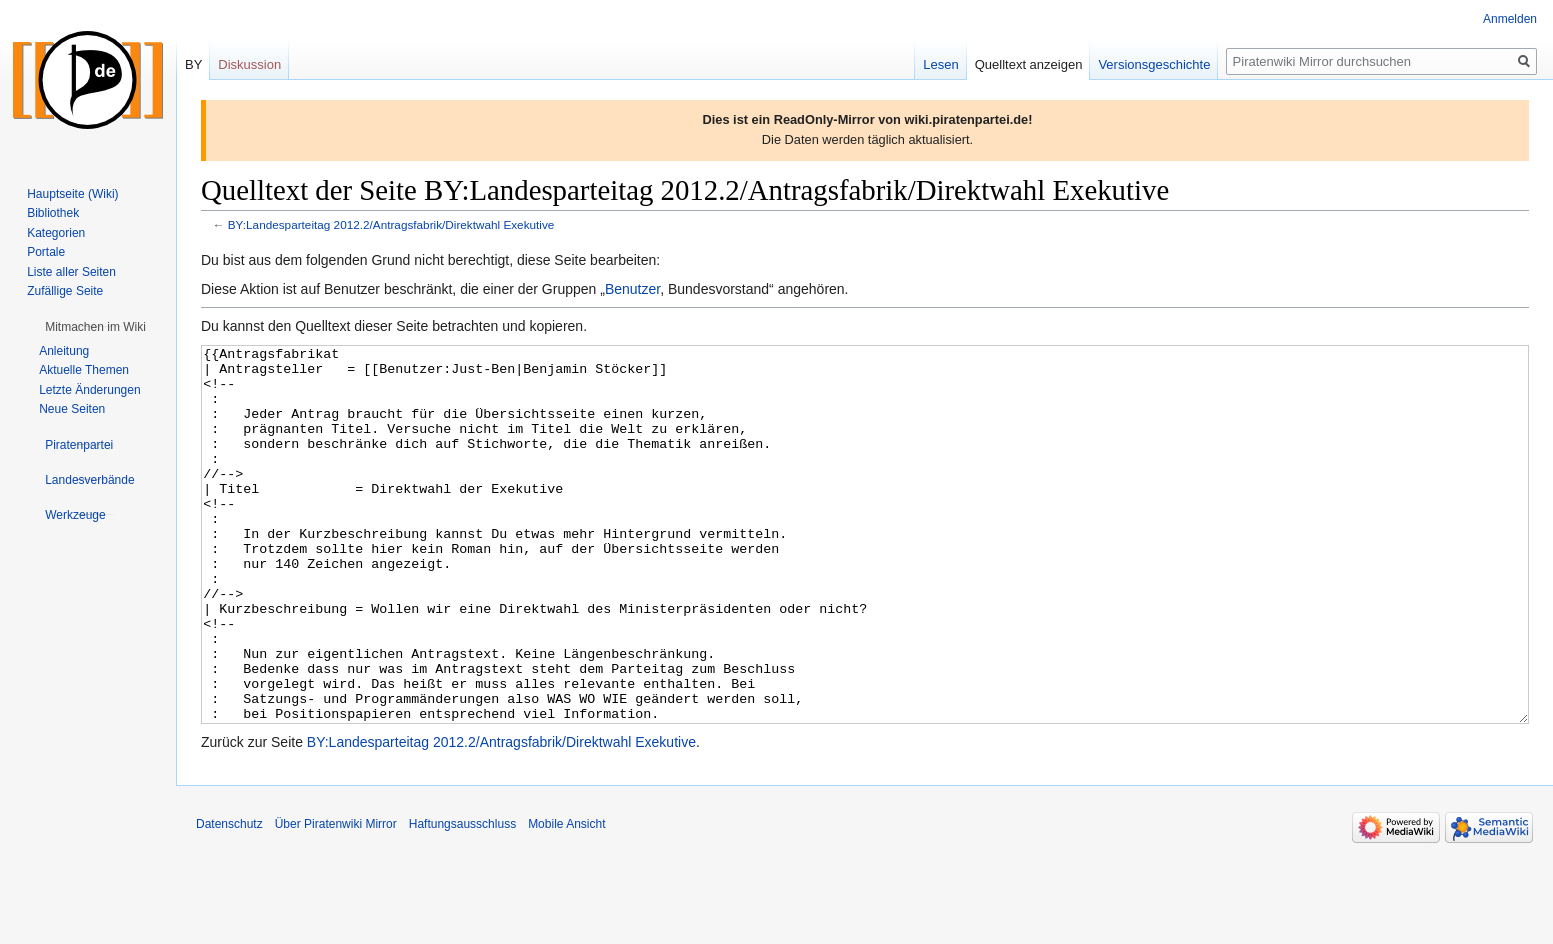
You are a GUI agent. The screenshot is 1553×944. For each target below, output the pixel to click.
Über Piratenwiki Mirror (336, 899)
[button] (95, 327)
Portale (46, 252)
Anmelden (1510, 19)
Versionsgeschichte (1154, 64)
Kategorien (56, 233)
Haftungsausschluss (462, 899)
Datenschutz (229, 899)
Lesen (940, 64)
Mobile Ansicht (566, 899)
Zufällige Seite (65, 291)
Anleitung (64, 351)
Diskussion (249, 64)
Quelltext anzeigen (1029, 64)
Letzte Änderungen (89, 390)
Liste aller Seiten (71, 272)
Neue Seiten (72, 409)
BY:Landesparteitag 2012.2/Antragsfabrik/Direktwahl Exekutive (391, 224)
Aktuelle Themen (84, 370)
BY (193, 64)
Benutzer (632, 289)
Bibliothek (53, 213)
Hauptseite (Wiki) (72, 194)
